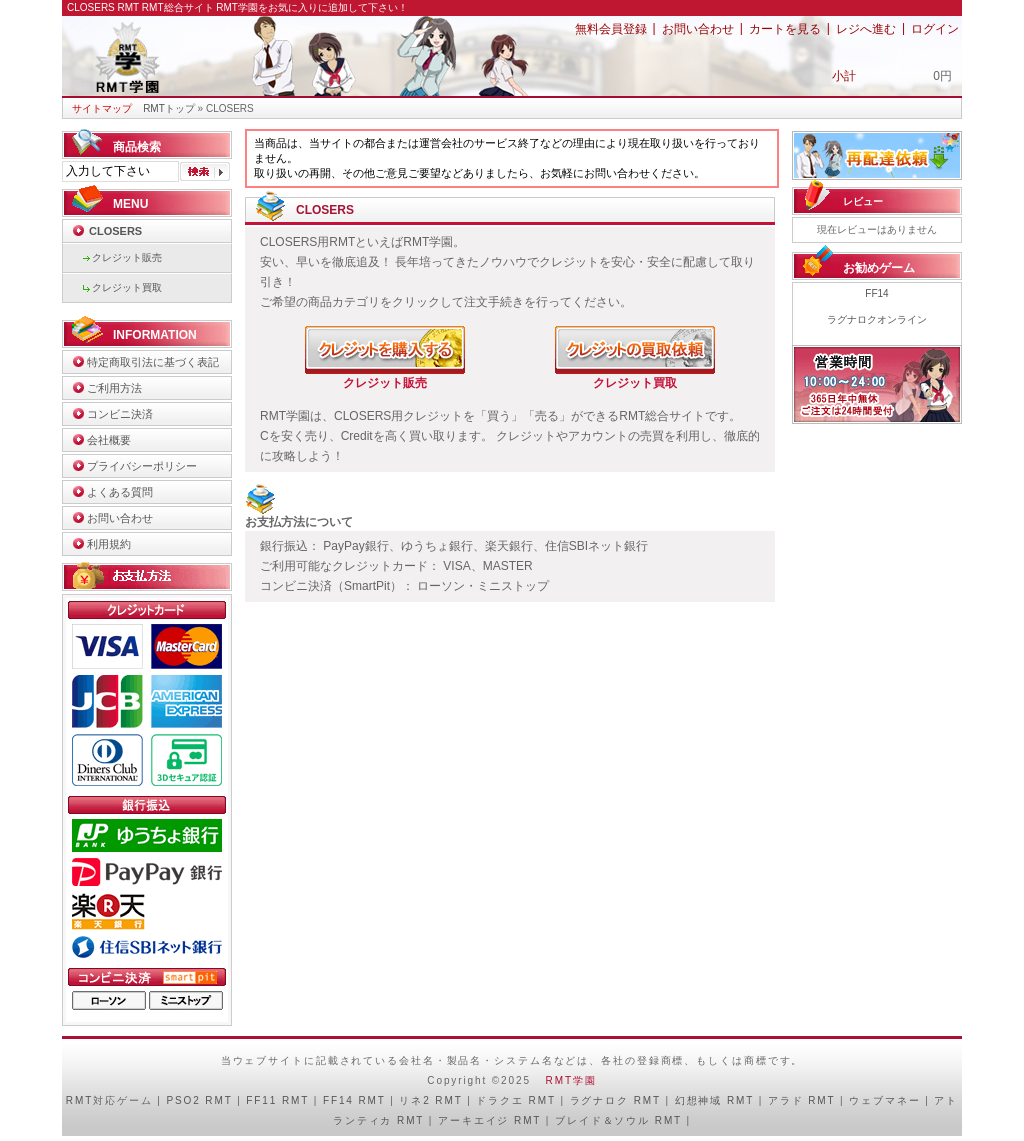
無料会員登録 (611, 29)
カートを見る (785, 29)
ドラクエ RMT (515, 1100)
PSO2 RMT (199, 1100)
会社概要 (109, 440)
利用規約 (109, 544)
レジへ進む (866, 29)
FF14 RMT (354, 1100)
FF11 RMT (277, 1100)
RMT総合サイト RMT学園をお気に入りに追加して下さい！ (275, 7)
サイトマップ (102, 108)
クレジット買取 (127, 287)
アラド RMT (802, 1100)
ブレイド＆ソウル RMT (618, 1120)
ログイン (935, 29)
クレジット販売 (127, 257)
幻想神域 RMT (714, 1100)
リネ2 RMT (430, 1100)
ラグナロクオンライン (877, 319)
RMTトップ (169, 108)
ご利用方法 (114, 388)
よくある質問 (120, 492)
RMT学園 (571, 1080)
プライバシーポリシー (142, 466)
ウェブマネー (884, 1100)
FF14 (876, 293)
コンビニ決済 (120, 414)
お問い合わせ (698, 29)
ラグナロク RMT (615, 1100)
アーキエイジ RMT (489, 1120)
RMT (79, 1100)
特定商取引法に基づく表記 (153, 362)
